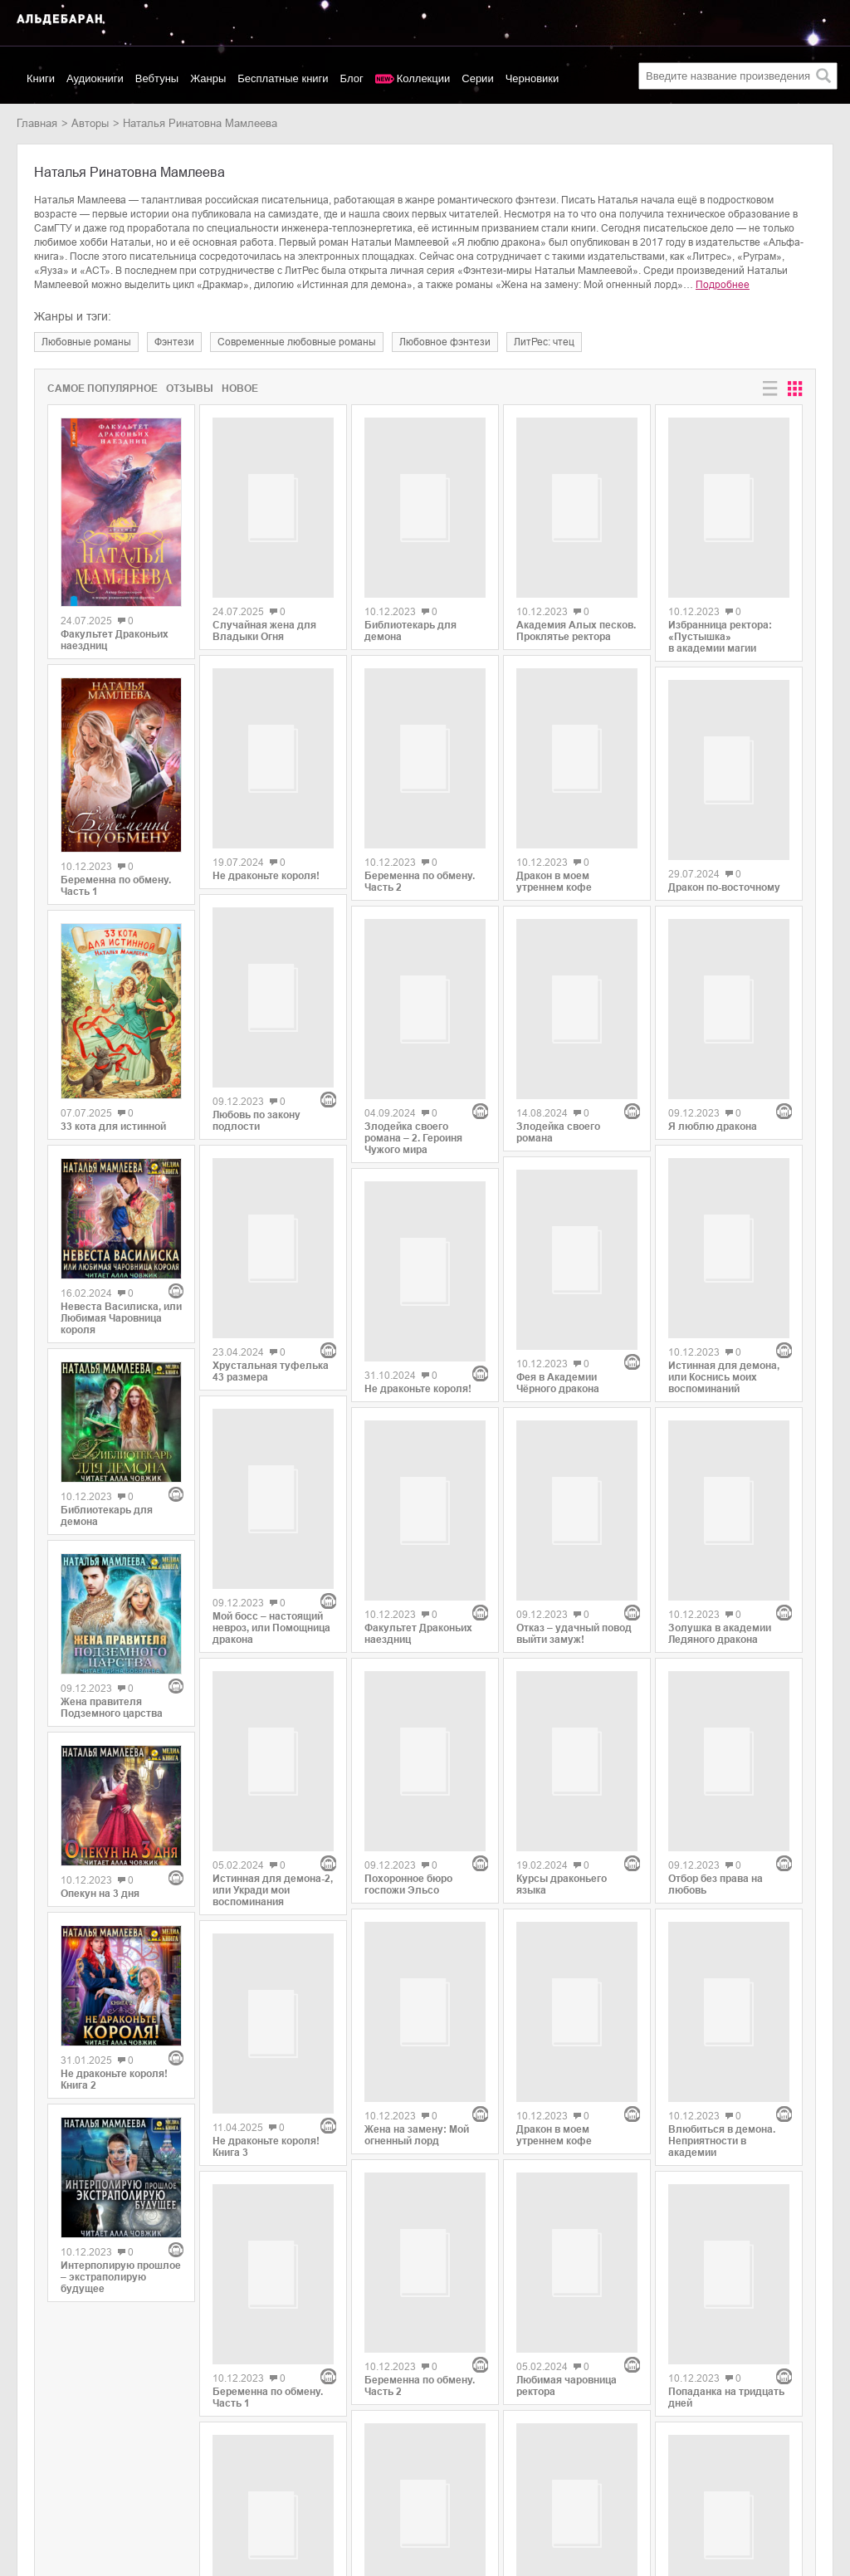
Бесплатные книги (282, 78)
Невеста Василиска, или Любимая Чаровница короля (121, 1318)
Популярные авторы (68, 2472)
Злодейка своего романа (558, 1052)
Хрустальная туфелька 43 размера (270, 1256)
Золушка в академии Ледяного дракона (719, 1448)
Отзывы (189, 388)
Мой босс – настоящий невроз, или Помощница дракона (271, 1453)
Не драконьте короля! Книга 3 (266, 1854)
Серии (477, 78)
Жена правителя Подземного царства (112, 1707)
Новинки (38, 2454)
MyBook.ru (169, 2489)
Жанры (208, 78)
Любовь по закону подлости (256, 1064)
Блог (352, 78)
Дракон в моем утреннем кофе (554, 861)
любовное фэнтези (445, 342)
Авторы (90, 123)
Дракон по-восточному (724, 879)
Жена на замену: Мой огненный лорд (416, 1845)
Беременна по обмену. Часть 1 (116, 885)
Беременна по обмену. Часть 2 (419, 886)
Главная (37, 123)
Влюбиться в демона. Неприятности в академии (721, 1838)
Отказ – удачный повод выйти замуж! (574, 1436)
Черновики (532, 78)
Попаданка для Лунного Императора (575, 2203)
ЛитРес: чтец (544, 342)
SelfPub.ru (169, 2472)
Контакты (40, 2489)
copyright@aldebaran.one (771, 2428)
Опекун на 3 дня (100, 1893)
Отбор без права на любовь (715, 1640)
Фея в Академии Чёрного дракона (557, 1244)
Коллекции (424, 78)
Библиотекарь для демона (107, 1516)
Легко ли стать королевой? (704, 2227)
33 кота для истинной (113, 1126)
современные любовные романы (296, 342)
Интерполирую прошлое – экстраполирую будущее (121, 2277)
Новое (240, 388)
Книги (41, 78)
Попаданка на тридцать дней (726, 2035)
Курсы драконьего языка (561, 1628)
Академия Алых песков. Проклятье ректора (576, 614)
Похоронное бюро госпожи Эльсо (408, 1653)
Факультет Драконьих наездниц (115, 640)
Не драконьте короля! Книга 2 (114, 2079)
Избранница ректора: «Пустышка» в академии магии (720, 629)
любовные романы (86, 342)
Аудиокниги (95, 78)
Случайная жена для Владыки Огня (264, 641)
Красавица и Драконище (423, 2223)
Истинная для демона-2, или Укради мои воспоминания (272, 1657)
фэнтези (174, 342)
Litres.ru (163, 2454)
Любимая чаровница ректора (566, 2011)
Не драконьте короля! (266, 878)
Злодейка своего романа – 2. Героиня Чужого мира (413, 1084)
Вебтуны (156, 78)
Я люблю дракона (712, 1059)
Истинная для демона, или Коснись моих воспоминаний (723, 1251)
